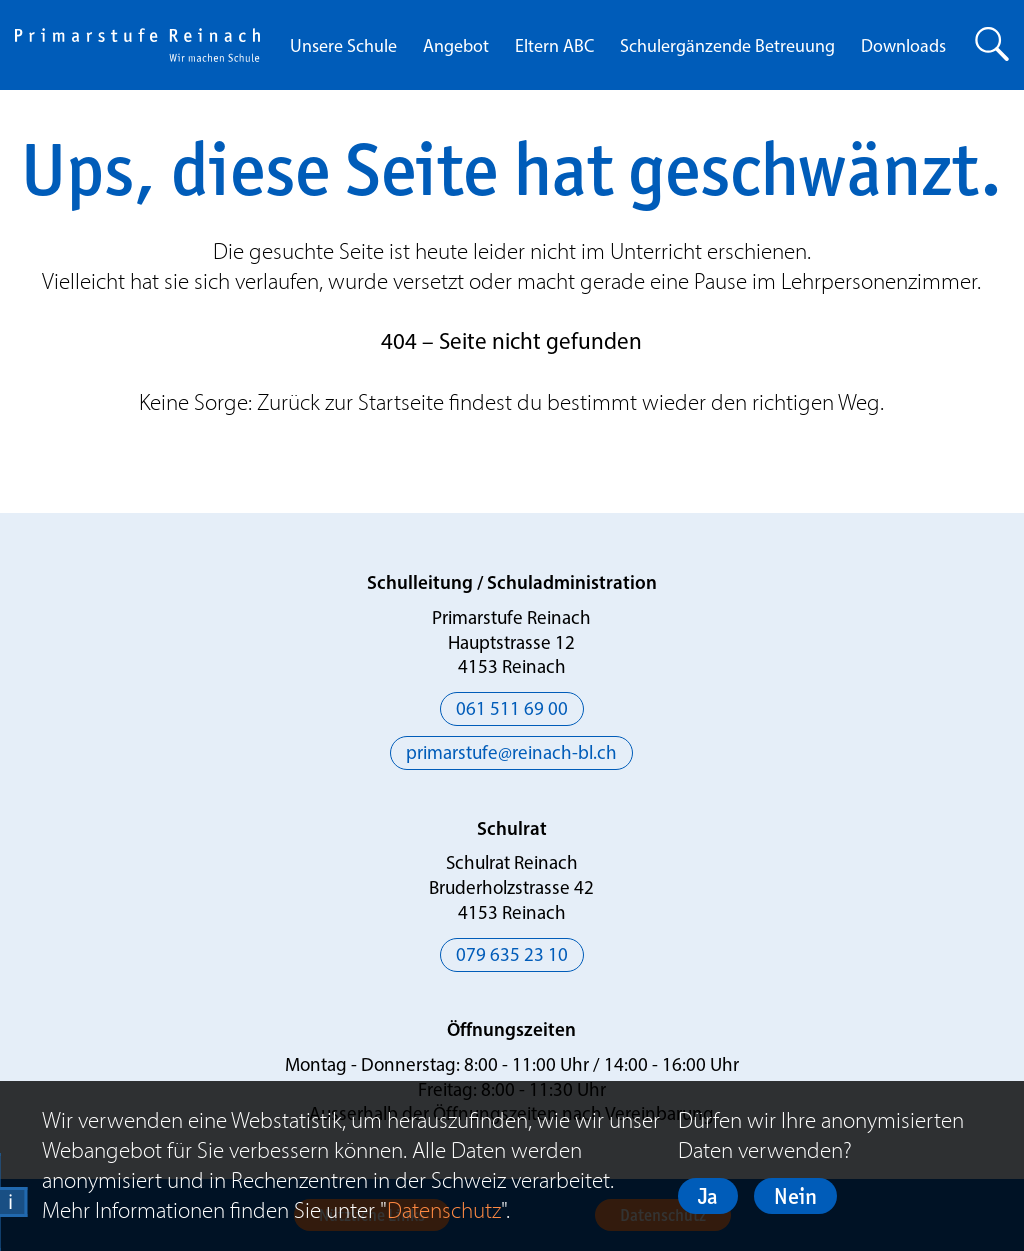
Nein (795, 1196)
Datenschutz (444, 1210)
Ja (708, 1196)
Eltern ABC (554, 47)
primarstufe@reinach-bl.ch (511, 754)
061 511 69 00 (512, 710)
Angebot (456, 47)
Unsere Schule (343, 47)
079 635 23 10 (512, 956)
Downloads (903, 47)
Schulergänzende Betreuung (727, 47)
